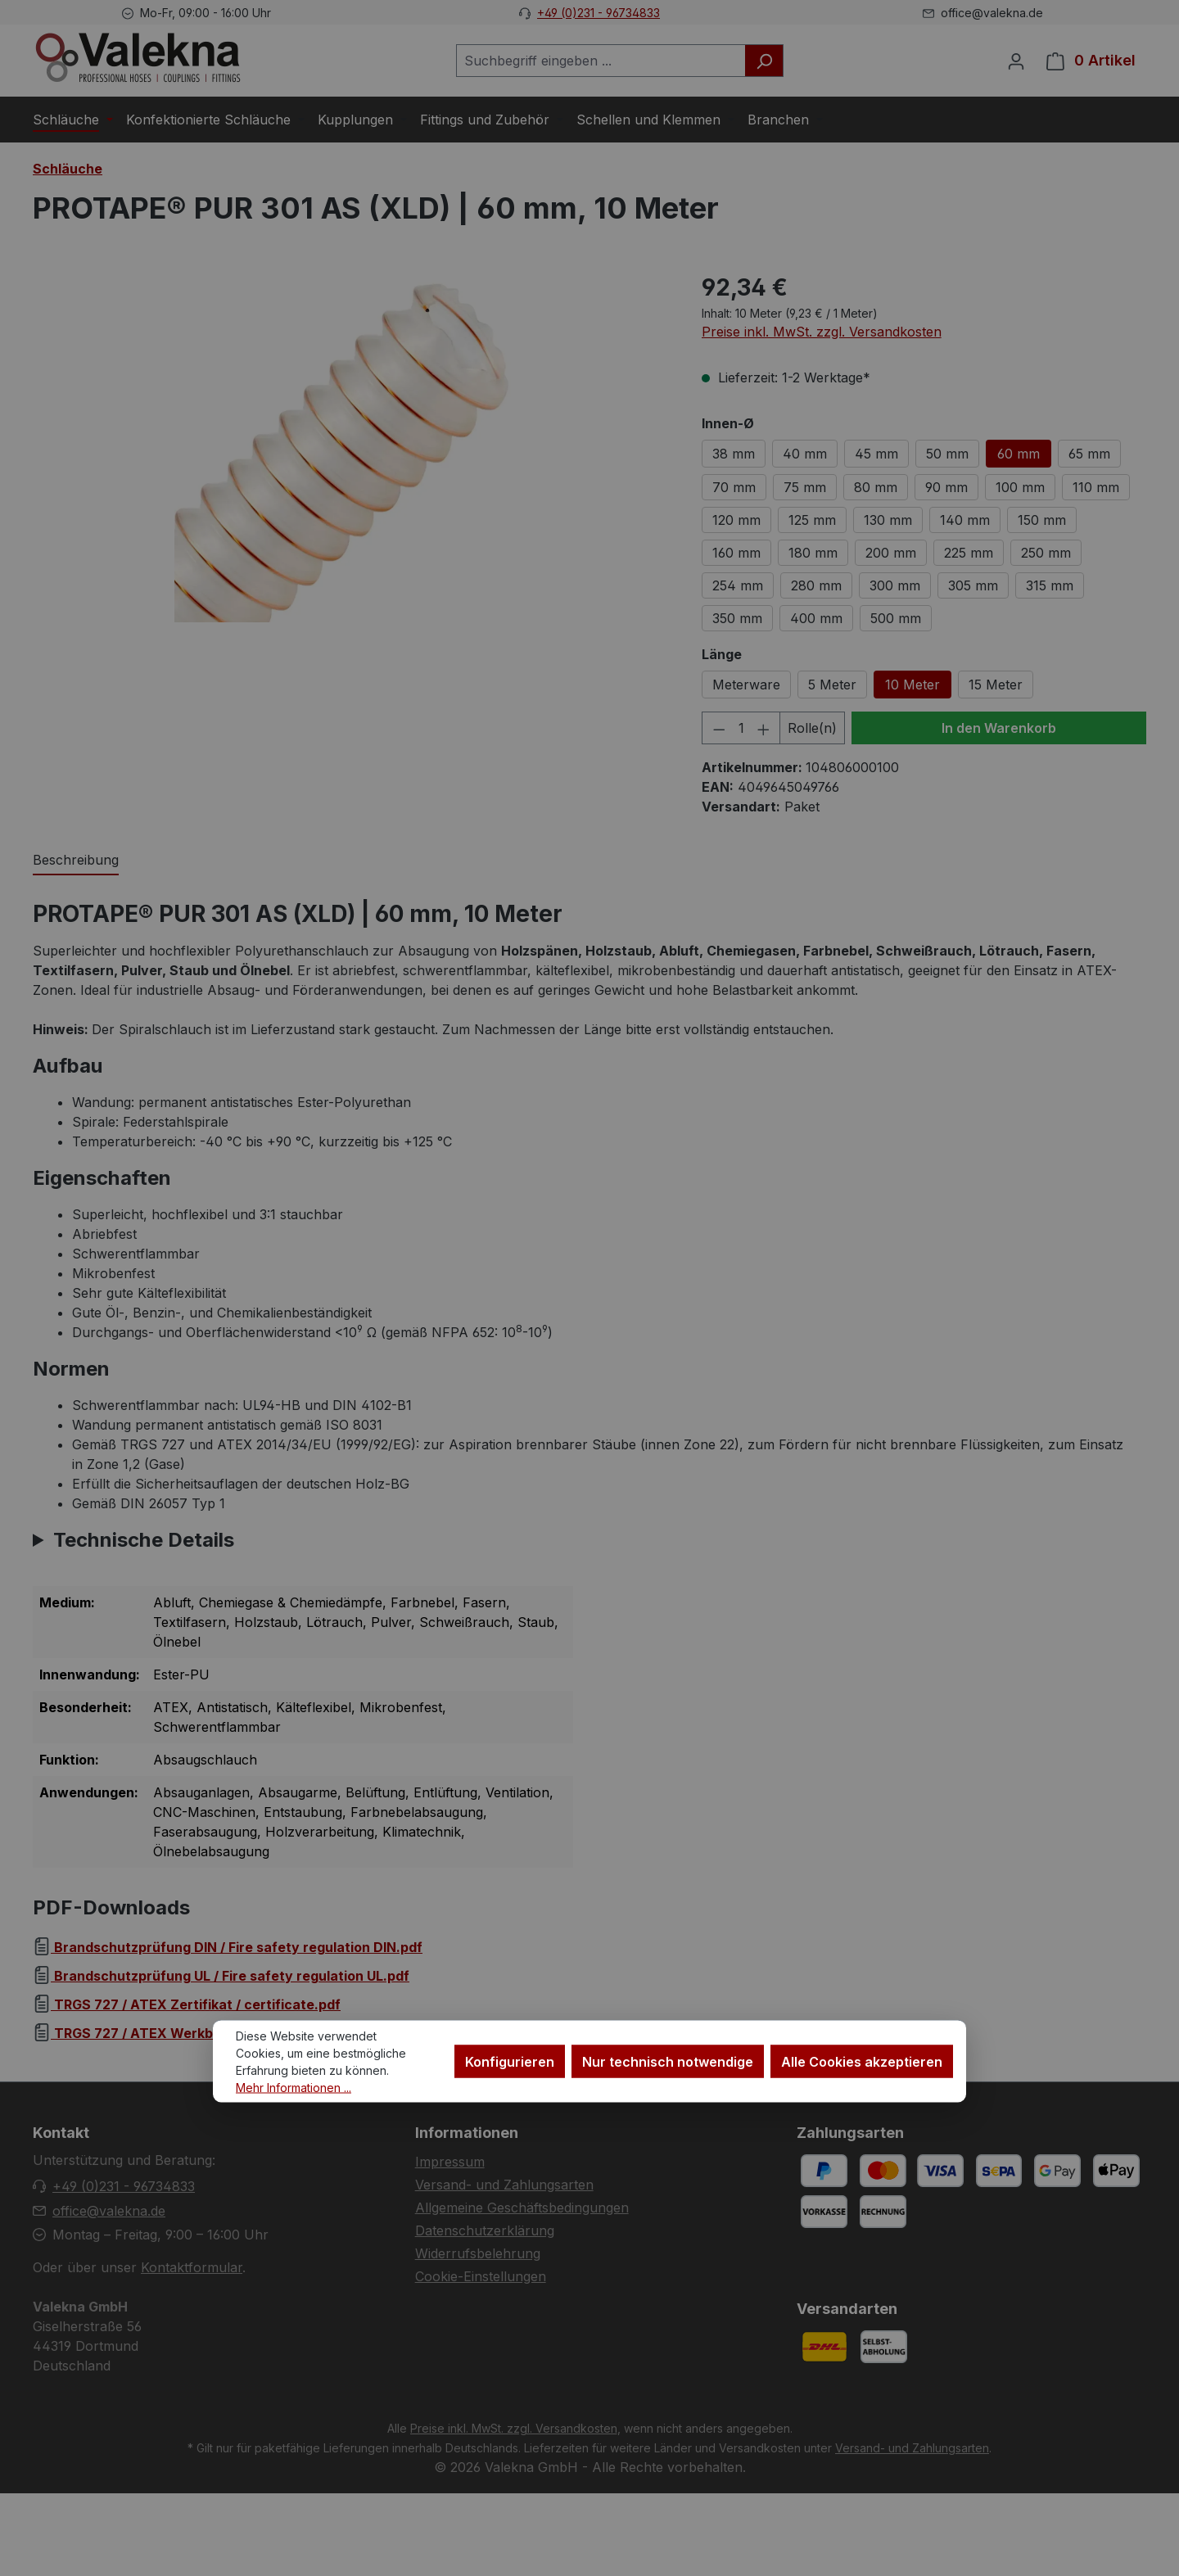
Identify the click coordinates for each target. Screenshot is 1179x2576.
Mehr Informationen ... (293, 2087)
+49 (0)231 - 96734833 (598, 13)
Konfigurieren (509, 2061)
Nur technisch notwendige (667, 2061)
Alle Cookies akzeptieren (861, 2061)
